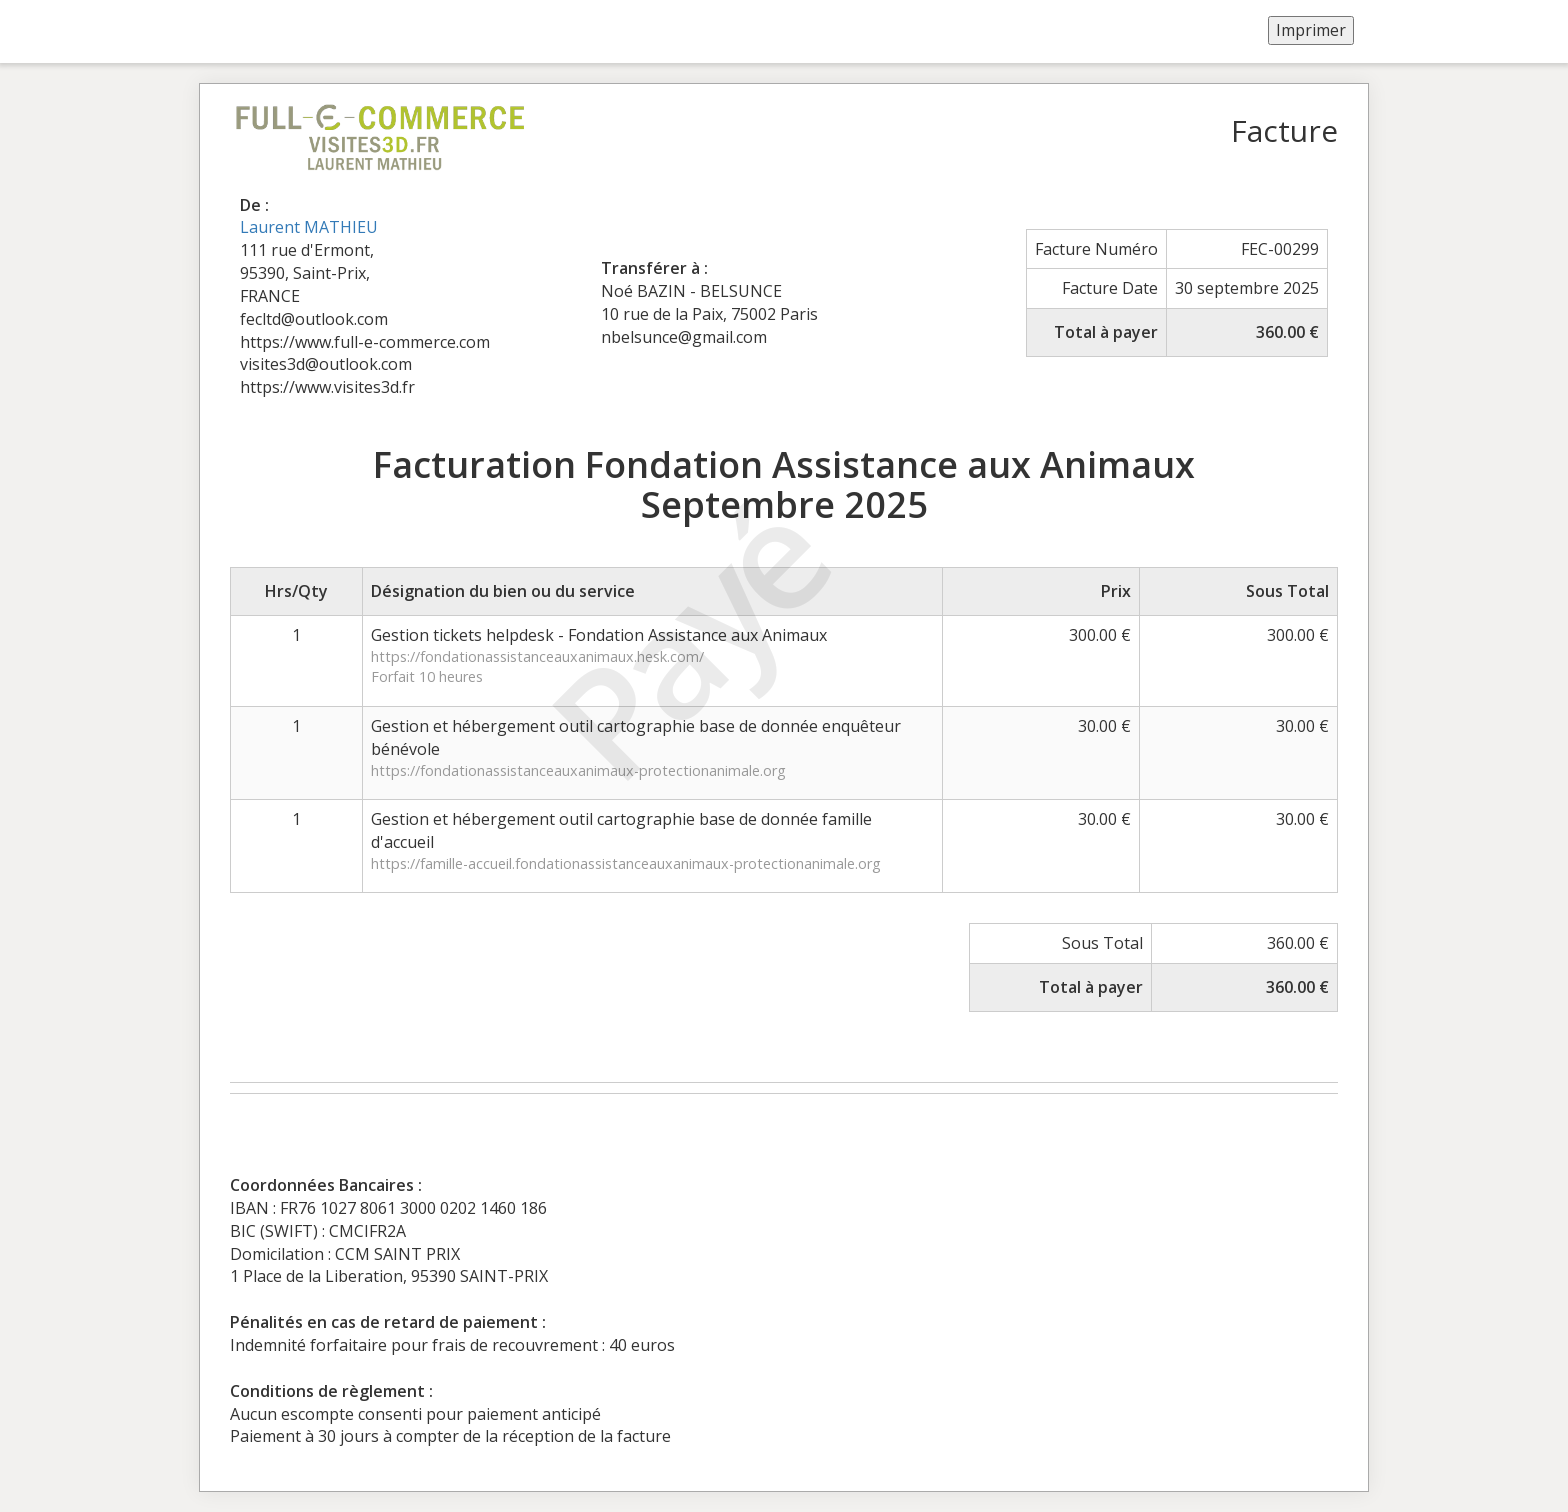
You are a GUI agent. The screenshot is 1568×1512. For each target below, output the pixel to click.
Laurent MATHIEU (309, 227)
